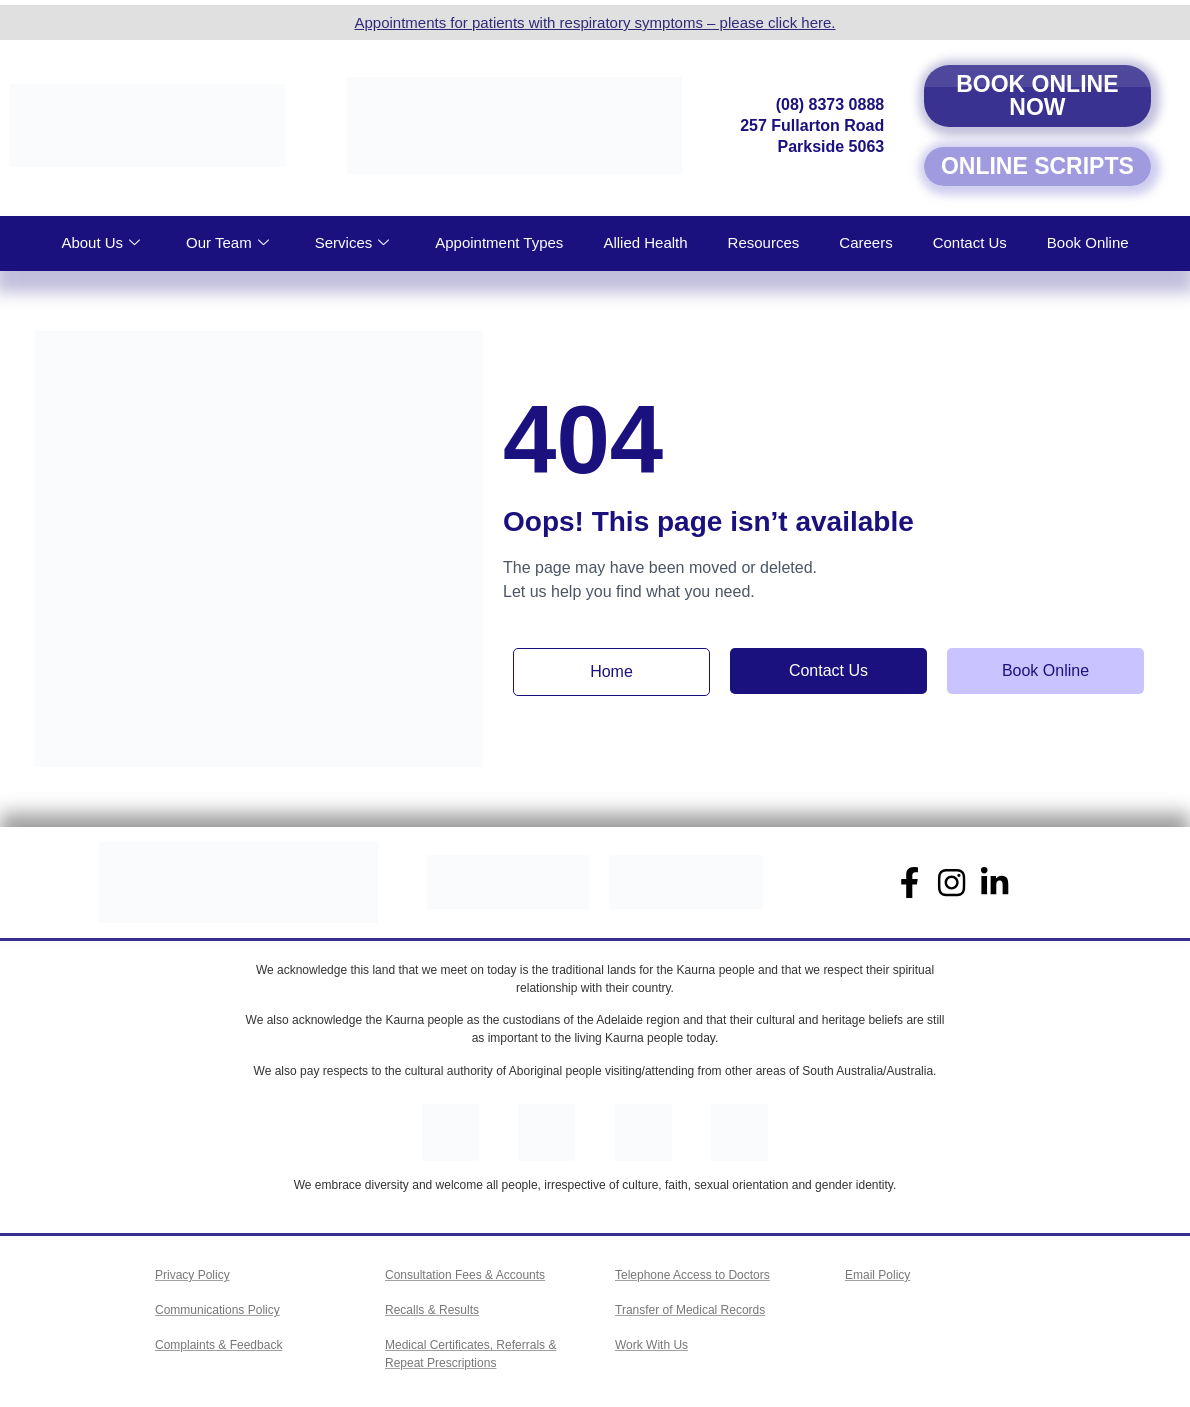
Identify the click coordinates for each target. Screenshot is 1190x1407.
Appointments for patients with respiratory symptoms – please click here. (594, 22)
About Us (100, 243)
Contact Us (970, 242)
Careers (865, 242)
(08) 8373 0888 (830, 104)
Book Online (1088, 242)
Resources (764, 242)
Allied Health (645, 242)
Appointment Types (499, 242)
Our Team (227, 243)
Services (352, 243)
